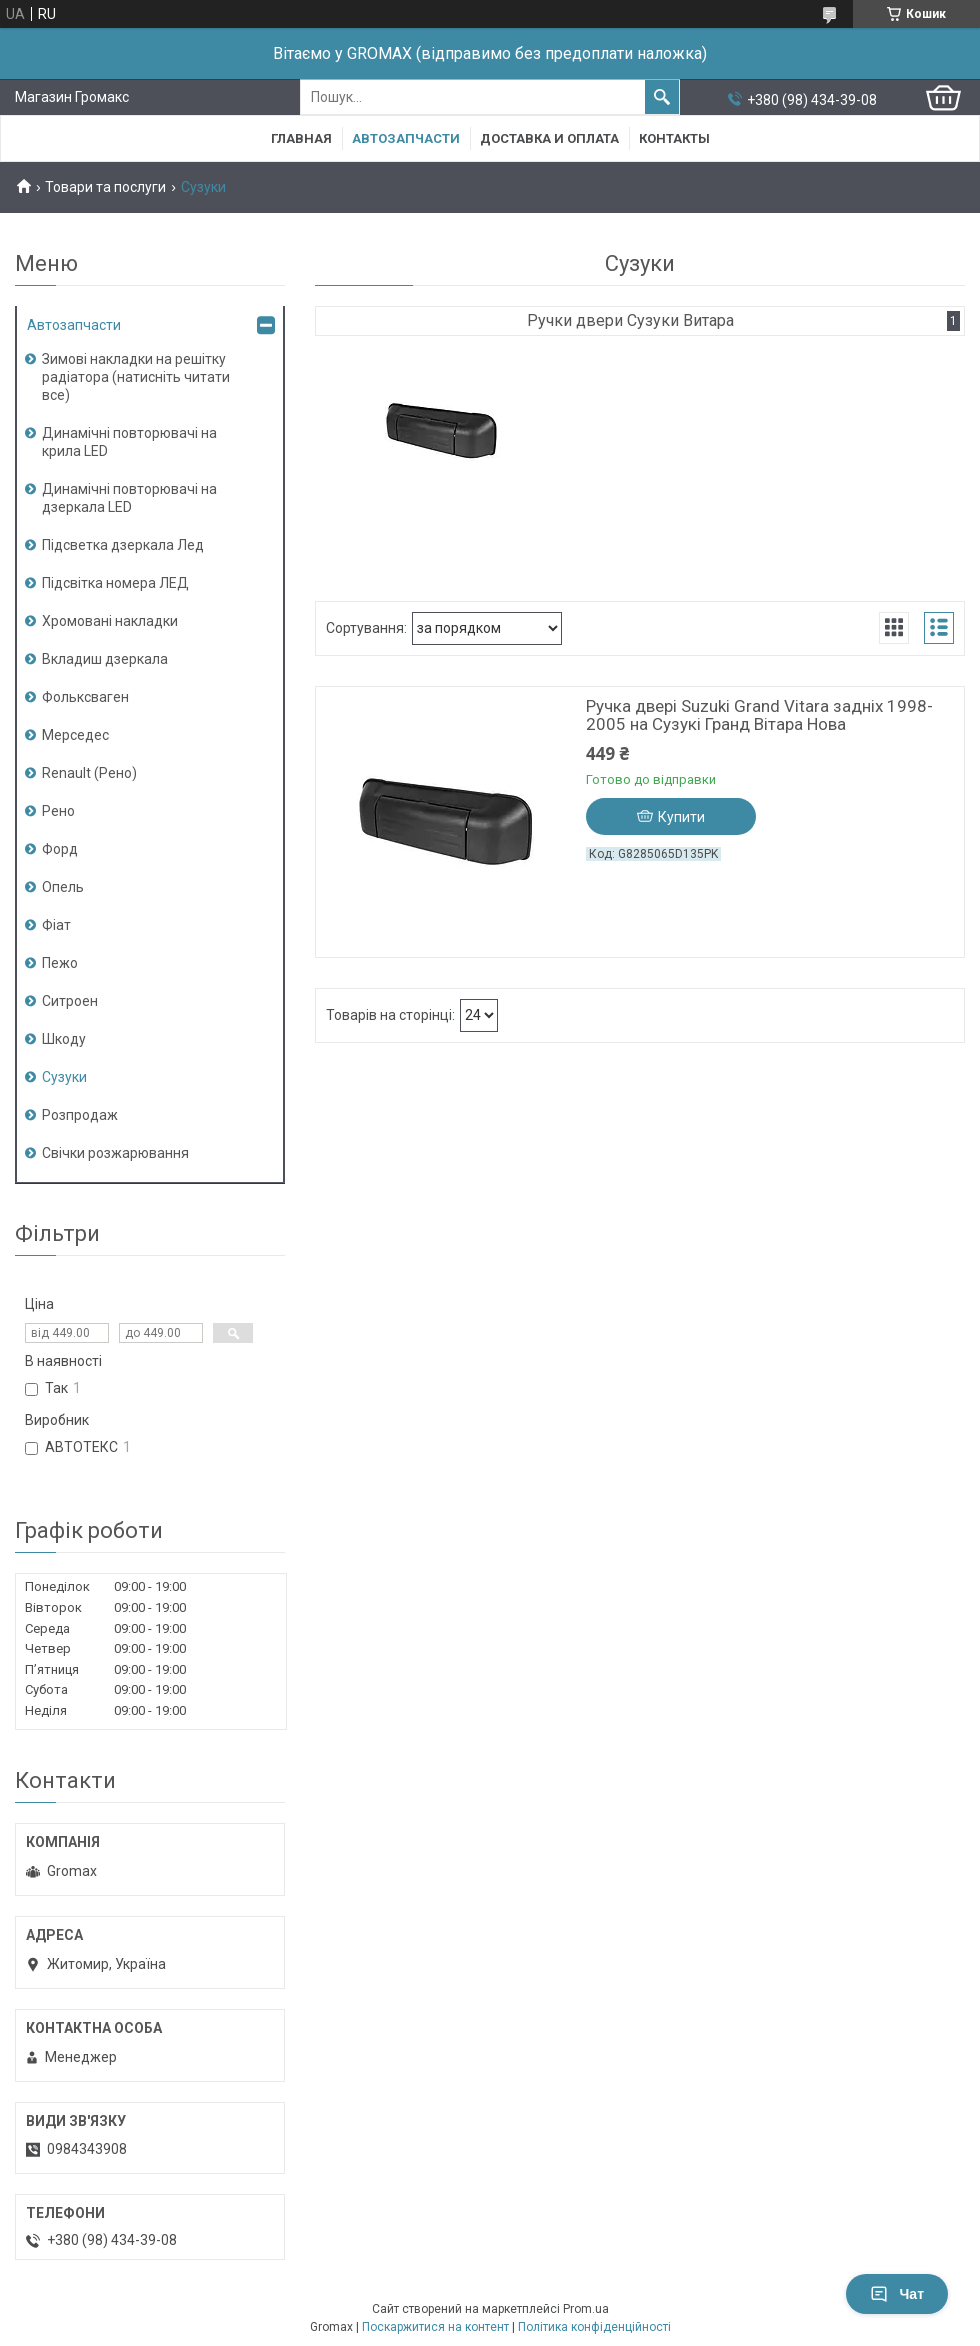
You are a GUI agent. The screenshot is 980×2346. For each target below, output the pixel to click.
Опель (63, 887)
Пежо (60, 963)
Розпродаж (80, 1115)
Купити (681, 817)
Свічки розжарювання (115, 1153)
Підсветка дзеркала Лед (123, 545)
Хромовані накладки (110, 621)
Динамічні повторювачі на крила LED (129, 442)
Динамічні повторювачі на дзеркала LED (129, 498)
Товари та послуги (105, 187)
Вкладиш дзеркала (105, 659)
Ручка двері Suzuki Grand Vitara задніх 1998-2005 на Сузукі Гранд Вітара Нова (759, 715)
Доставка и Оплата (549, 138)
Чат (897, 2294)
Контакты (674, 138)
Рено (58, 811)
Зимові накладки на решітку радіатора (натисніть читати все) (136, 377)
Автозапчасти (406, 138)
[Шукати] (662, 97)
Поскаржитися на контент (435, 2327)
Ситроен (70, 1001)
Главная (301, 138)
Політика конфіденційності (594, 2327)
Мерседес (75, 735)
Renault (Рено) (89, 773)
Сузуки (64, 1077)
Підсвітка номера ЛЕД (115, 583)
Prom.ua (586, 2309)
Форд (60, 849)
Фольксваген (85, 697)
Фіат (56, 925)
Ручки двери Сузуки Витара (630, 320)
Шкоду (64, 1039)
